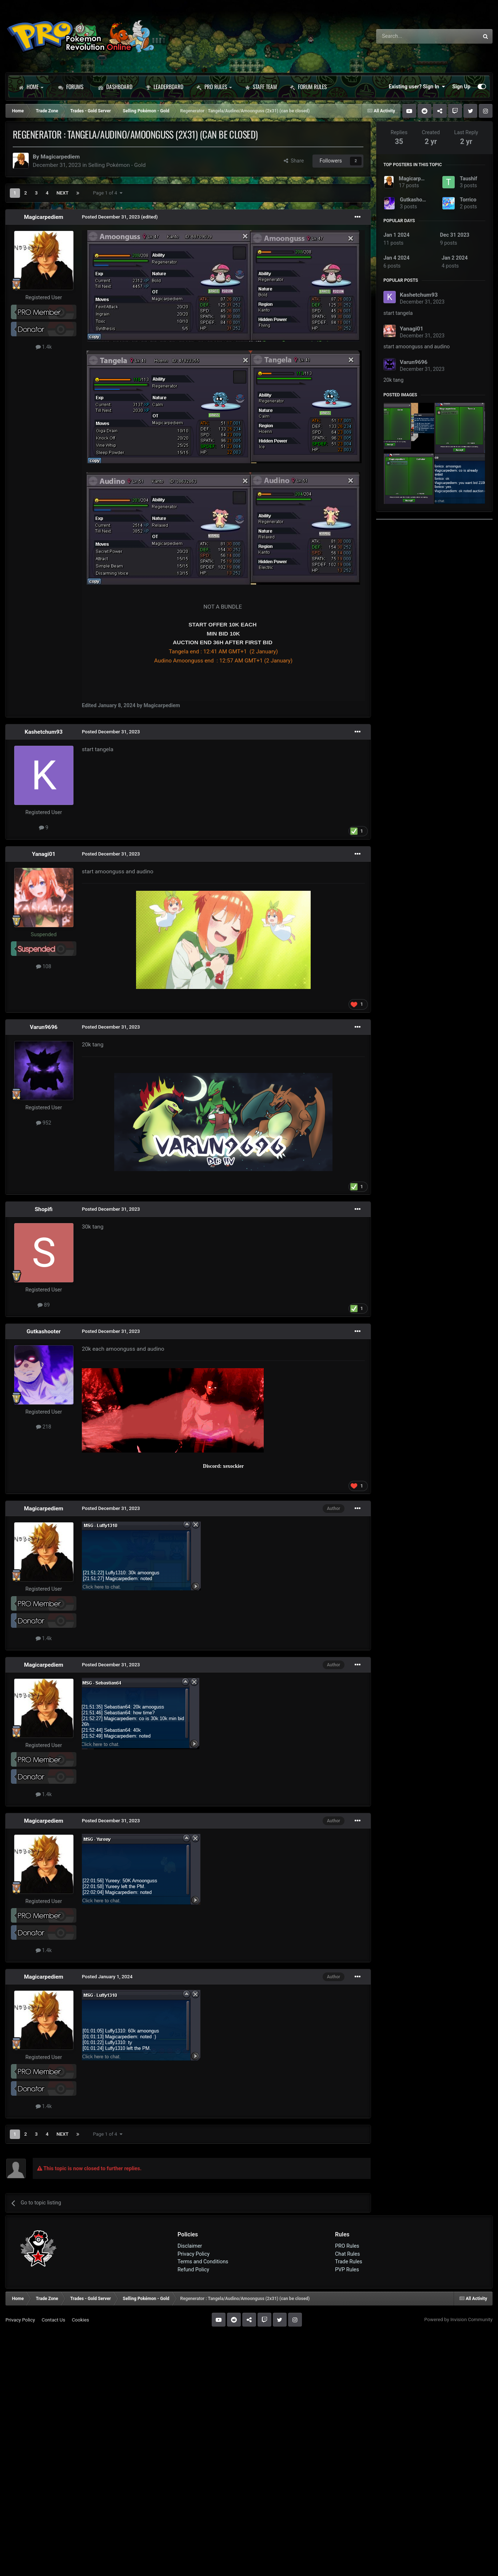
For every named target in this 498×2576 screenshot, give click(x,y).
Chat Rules (347, 2254)
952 (43, 1123)
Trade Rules (348, 2261)
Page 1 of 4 (107, 193)
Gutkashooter (44, 1331)
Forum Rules (308, 86)
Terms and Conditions (203, 2261)
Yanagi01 (44, 854)
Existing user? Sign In (417, 86)
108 (43, 966)
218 (43, 1427)
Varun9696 (43, 1027)
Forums (71, 86)
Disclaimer (190, 2246)
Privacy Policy (194, 2254)
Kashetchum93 (44, 732)
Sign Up (461, 86)
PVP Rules (347, 2269)
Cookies (80, 2320)
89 (43, 1305)
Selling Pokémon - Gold (117, 165)
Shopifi (44, 1209)
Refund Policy (193, 2269)
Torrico (468, 200)
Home (31, 86)
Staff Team (260, 86)
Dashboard (115, 86)
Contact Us (53, 2320)
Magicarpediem (60, 156)
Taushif (468, 178)
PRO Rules (214, 86)
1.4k (44, 347)
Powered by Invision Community (458, 2319)
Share (294, 161)
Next (62, 193)
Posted (111, 217)
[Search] (408, 36)
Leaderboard (164, 86)
